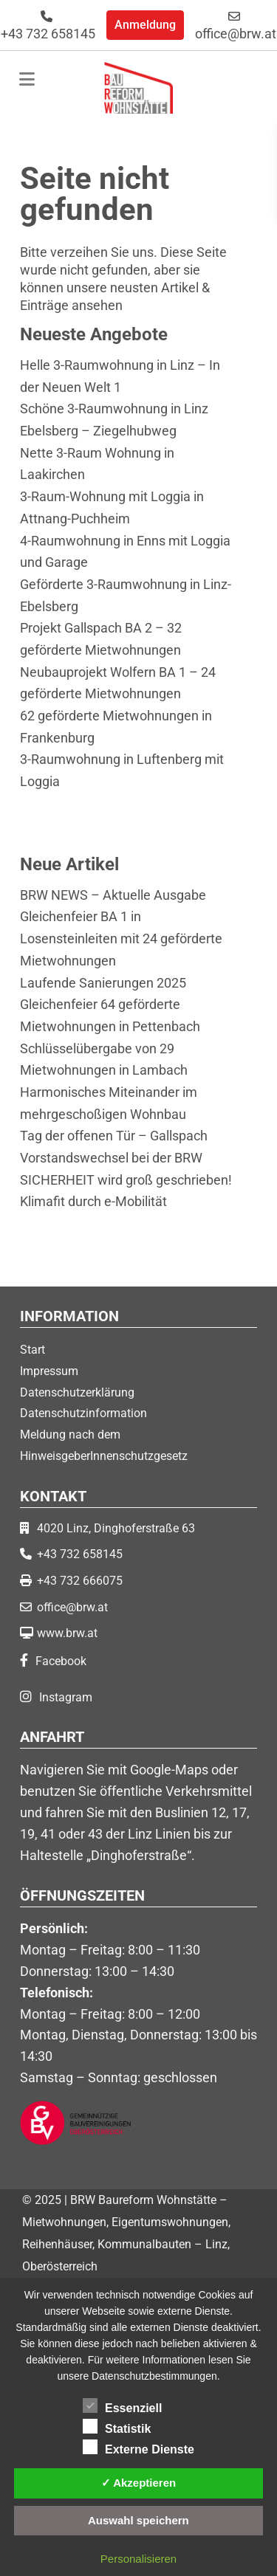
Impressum (49, 1371)
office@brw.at (235, 25)
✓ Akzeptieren (139, 2482)
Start (32, 1350)
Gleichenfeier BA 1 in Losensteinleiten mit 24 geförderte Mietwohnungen (121, 938)
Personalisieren (138, 2558)
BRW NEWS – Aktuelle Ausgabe (113, 895)
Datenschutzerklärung (77, 1392)
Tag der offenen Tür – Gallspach (114, 1135)
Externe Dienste (138, 2447)
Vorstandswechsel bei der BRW (111, 1157)
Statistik (117, 2426)
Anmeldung (145, 25)
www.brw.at (67, 1633)
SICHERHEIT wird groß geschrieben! (126, 1180)
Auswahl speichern (138, 2520)
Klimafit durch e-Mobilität (93, 1201)
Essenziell (122, 2405)
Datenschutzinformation (83, 1413)
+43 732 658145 (48, 25)
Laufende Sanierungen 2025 (103, 983)
